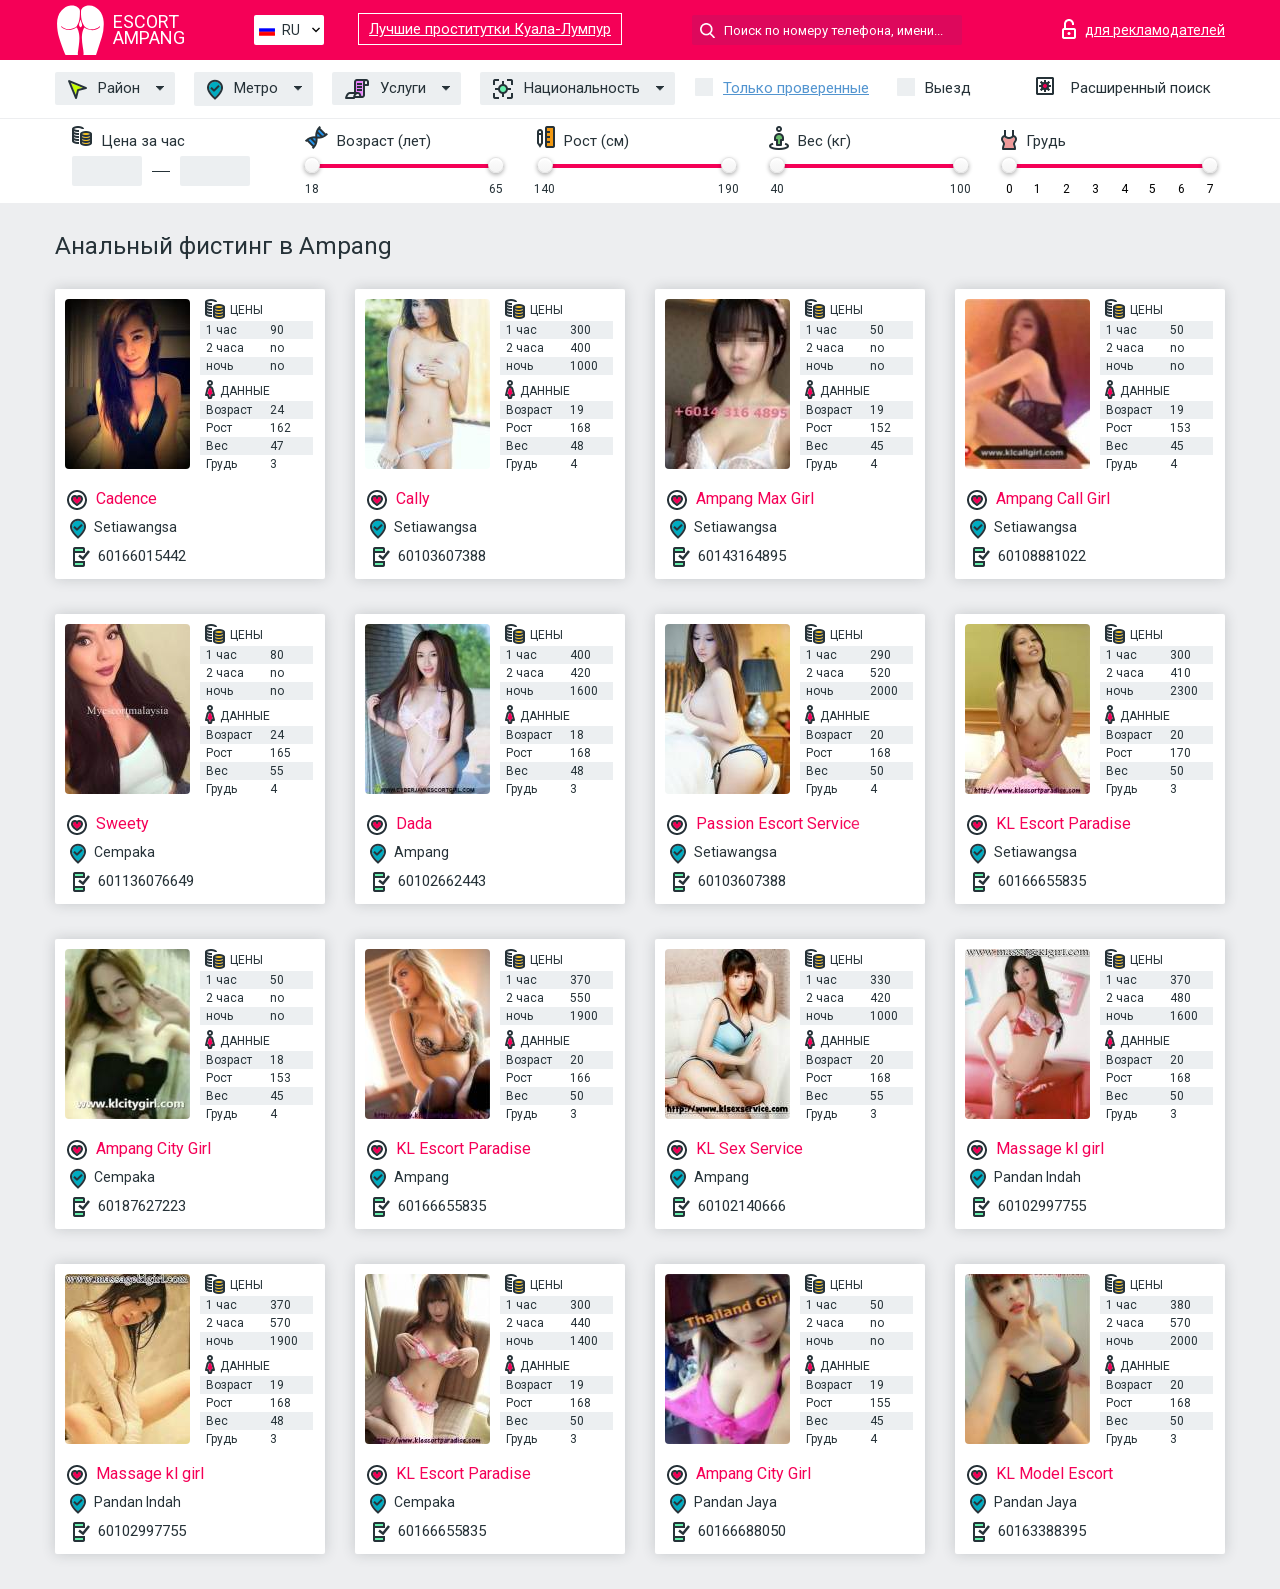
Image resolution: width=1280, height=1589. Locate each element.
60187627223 (142, 1206)
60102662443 (442, 881)
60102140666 (742, 1206)
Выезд (948, 88)
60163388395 (1042, 1531)
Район (104, 89)
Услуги (385, 89)
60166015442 (142, 556)
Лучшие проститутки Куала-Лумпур (490, 29)
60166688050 (742, 1531)
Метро (242, 89)
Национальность (566, 89)
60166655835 (1042, 881)
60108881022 (1042, 556)
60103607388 (442, 556)
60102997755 (1042, 1206)
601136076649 (146, 881)
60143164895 (742, 556)
